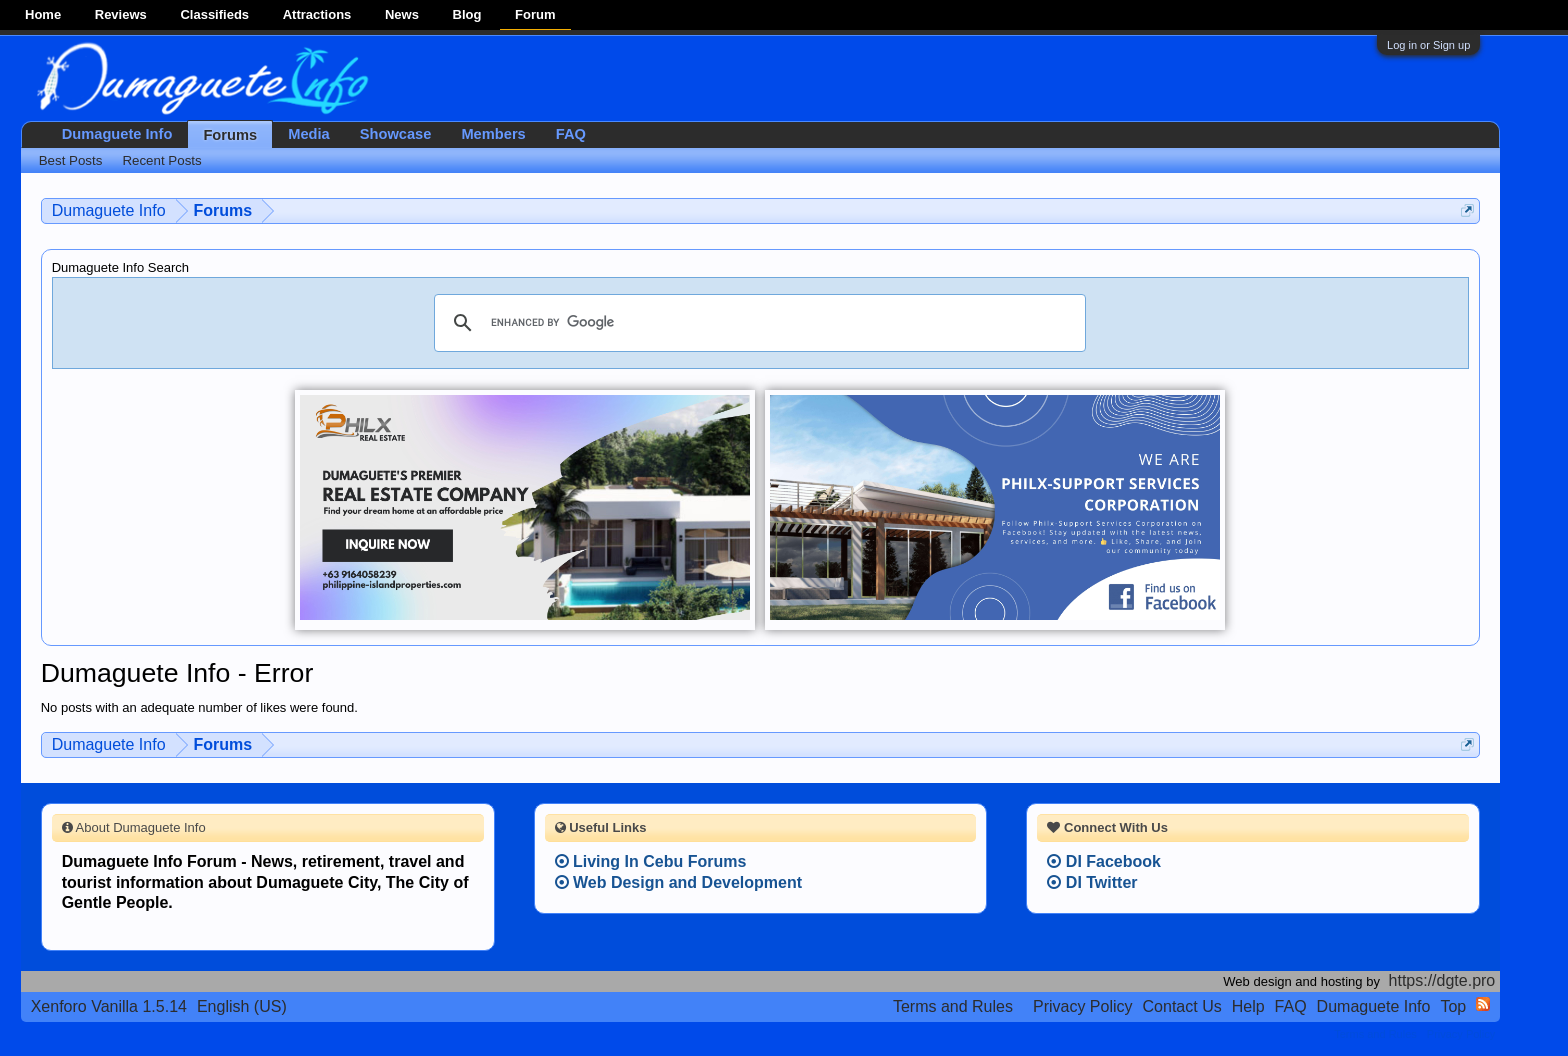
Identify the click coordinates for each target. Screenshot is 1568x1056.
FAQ (571, 134)
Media (309, 134)
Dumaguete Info (117, 134)
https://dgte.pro (1442, 980)
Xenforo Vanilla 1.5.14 (109, 1006)
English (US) (242, 1006)
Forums (230, 135)
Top (1453, 1006)
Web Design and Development (679, 882)
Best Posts (71, 160)
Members (493, 134)
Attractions (317, 14)
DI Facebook (1104, 861)
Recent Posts (161, 160)
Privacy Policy (1083, 1006)
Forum (535, 14)
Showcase (396, 134)
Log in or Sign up (1428, 45)
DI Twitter (1092, 882)
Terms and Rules (953, 1006)
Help (1248, 1006)
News (402, 14)
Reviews (121, 14)
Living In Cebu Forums (651, 861)
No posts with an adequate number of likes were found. (199, 707)
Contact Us (1182, 1006)
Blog (467, 14)
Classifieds (214, 14)
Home (43, 14)
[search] (757, 323)
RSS (1483, 1004)
